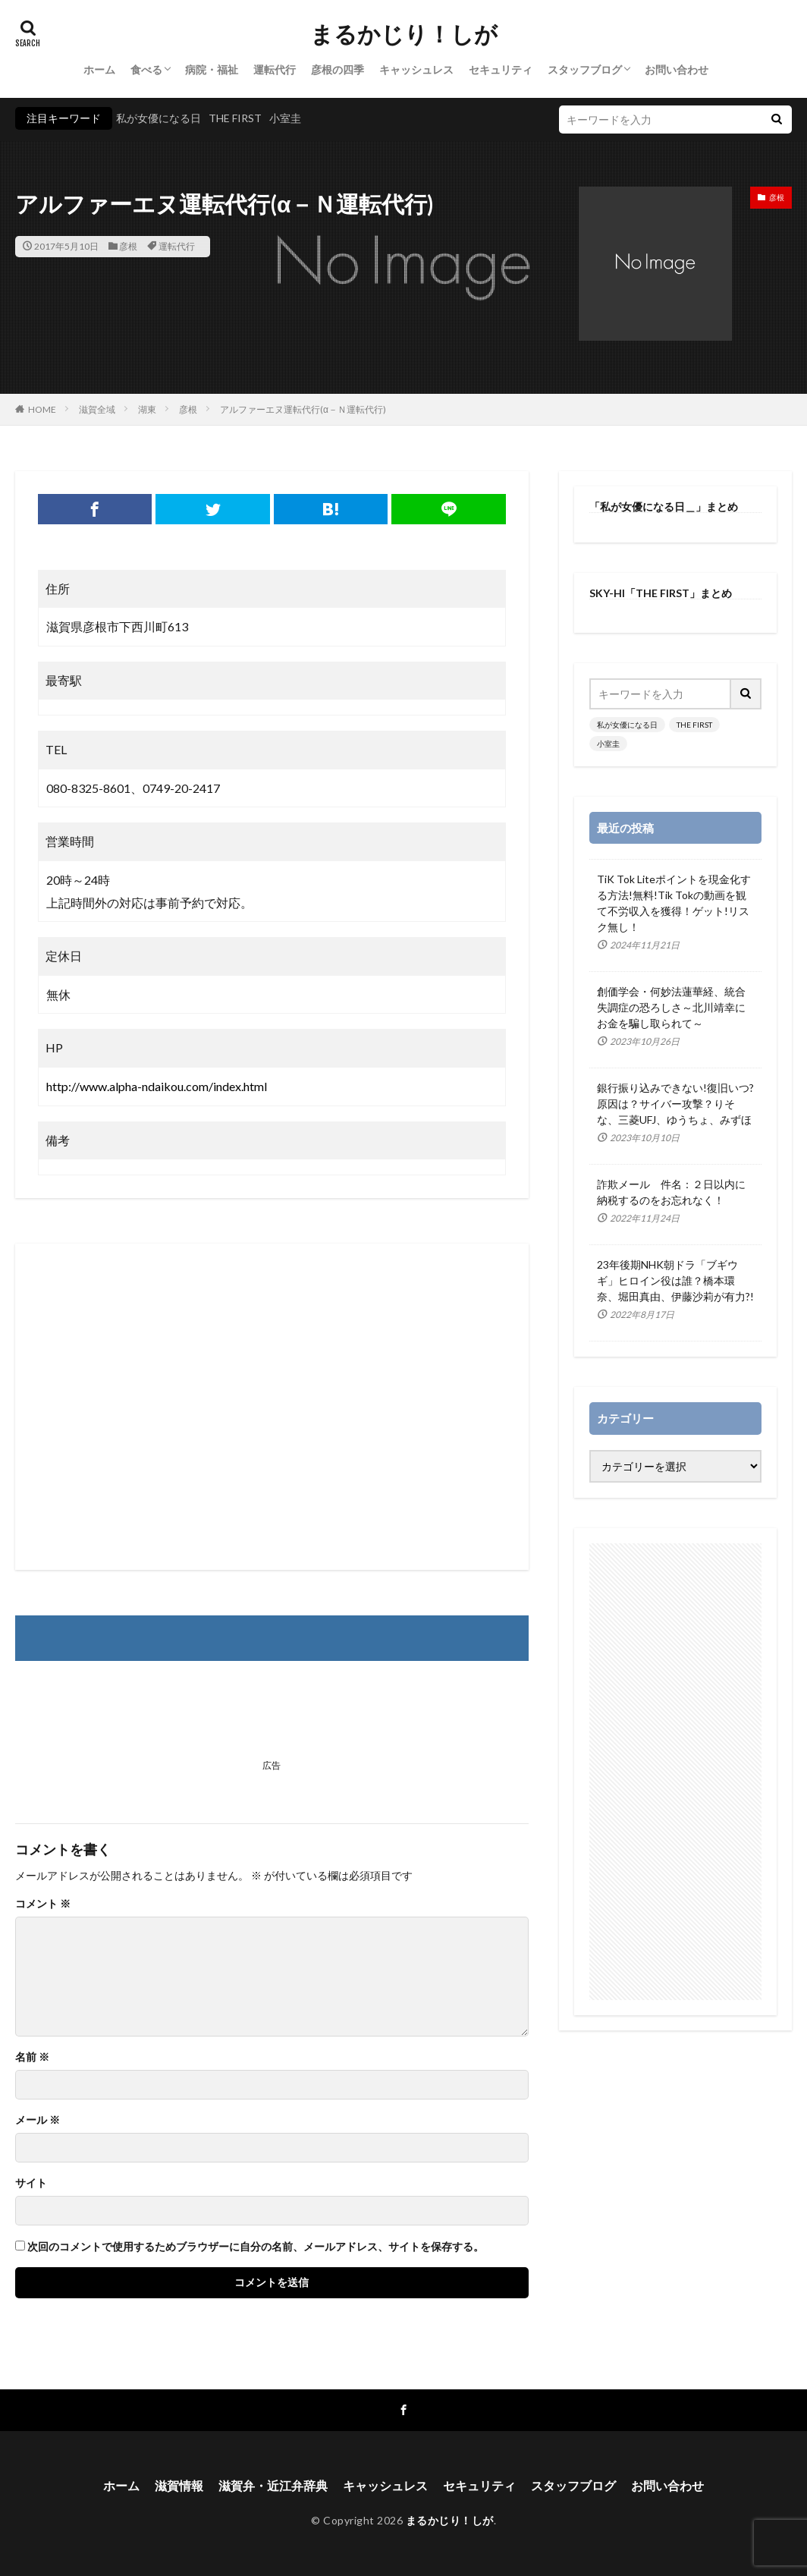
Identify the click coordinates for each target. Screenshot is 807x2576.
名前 (32, 2057)
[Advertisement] (272, 1406)
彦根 (128, 246)
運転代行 (274, 69)
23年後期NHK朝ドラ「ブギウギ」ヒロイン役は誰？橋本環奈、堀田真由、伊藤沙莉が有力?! (675, 1280)
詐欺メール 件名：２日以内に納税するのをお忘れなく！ (671, 1192)
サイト (31, 2183)
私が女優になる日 (158, 118)
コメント (43, 1903)
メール (37, 2120)
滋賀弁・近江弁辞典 (273, 2485)
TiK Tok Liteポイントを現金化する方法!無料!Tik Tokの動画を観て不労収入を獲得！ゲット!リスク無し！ (674, 903)
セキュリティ (500, 69)
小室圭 (285, 118)
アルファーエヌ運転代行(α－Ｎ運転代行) (303, 409)
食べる (146, 69)
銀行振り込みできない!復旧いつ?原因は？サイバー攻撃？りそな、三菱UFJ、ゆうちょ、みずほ (675, 1103)
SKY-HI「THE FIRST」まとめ (660, 593)
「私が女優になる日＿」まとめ (663, 506)
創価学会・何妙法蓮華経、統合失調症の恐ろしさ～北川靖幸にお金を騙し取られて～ (671, 1007)
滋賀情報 (179, 2485)
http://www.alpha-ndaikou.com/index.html (156, 1086)
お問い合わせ (676, 69)
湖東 (147, 409)
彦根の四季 (337, 69)
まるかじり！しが (404, 34)
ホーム (99, 69)
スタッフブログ (585, 69)
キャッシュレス (416, 69)
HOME (42, 409)
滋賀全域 (97, 409)
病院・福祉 (211, 69)
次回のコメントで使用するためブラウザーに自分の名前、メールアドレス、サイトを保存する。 (255, 2246)
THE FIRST (235, 118)
